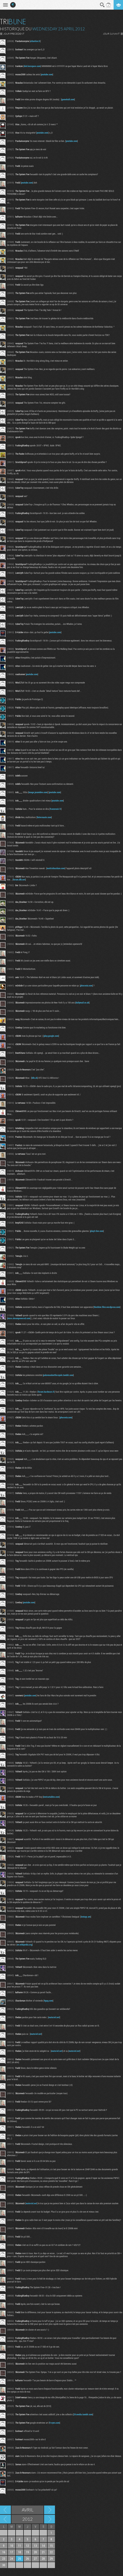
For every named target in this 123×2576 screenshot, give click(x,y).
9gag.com (48, 2000)
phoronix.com (86, 985)
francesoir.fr (55, 808)
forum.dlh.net (19, 879)
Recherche (102, 5)
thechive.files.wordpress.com (107, 1306)
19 (27, 2552)
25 (19, 2558)
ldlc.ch (34, 1077)
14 (43, 2546)
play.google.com (51, 1035)
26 (27, 2558)
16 (3, 2552)
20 (35, 2552)
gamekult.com (68, 99)
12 (27, 2546)
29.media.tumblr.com (83, 2414)
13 (35, 2546)
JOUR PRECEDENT (13, 33)
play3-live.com (96, 1230)
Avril (27, 2510)
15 (51, 2546)
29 (51, 2558)
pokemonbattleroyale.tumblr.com (58, 1375)
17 (11, 2552)
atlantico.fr (35, 41)
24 (11, 2558)
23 (3, 2558)
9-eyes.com (54, 2422)
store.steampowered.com (19, 1318)
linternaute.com (44, 817)
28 (43, 2558)
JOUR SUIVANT (111, 33)
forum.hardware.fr (46, 1391)
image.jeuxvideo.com (38, 792)
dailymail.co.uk (82, 1002)
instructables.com (51, 1796)
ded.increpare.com (32, 66)
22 (51, 2552)
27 (35, 2558)
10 (11, 2546)
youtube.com (47, 74)
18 (19, 2552)
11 (19, 2546)
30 (3, 2565)
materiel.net (54, 2017)
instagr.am (86, 1916)
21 (43, 2552)
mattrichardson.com (56, 868)
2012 (27, 2519)
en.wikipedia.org (24, 1944)
